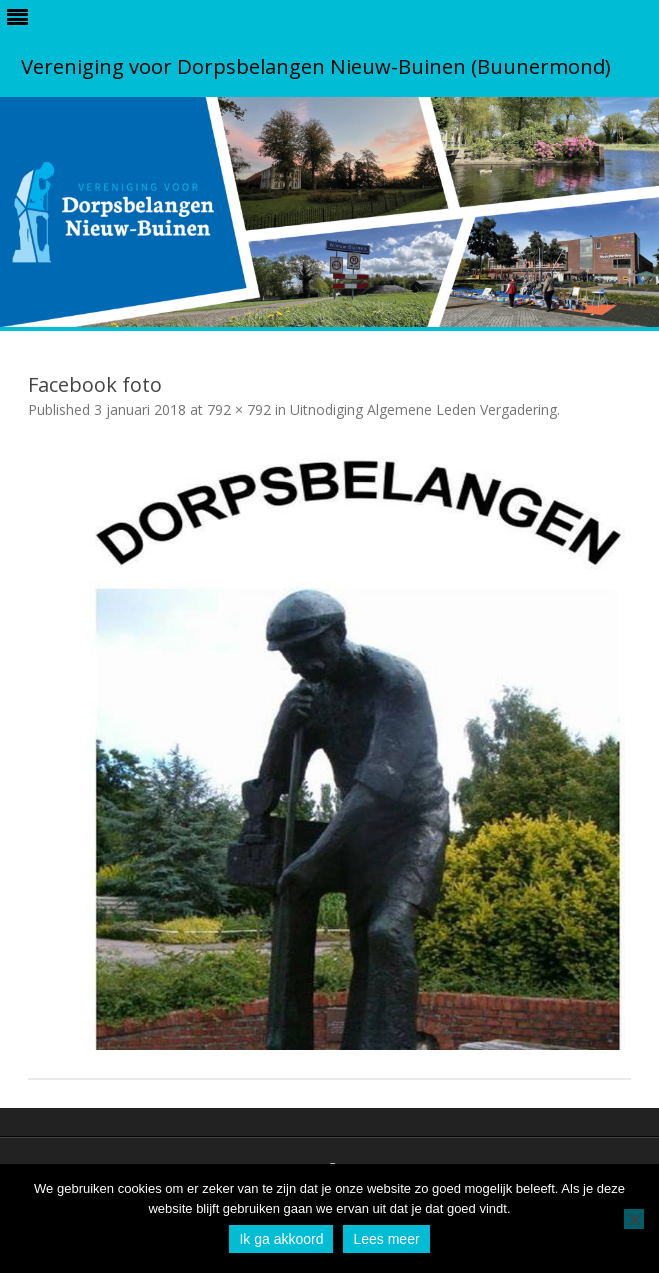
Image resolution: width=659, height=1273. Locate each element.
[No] (634, 1219)
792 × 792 (239, 409)
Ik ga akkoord (281, 1239)
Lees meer (386, 1239)
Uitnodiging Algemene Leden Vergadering (423, 409)
